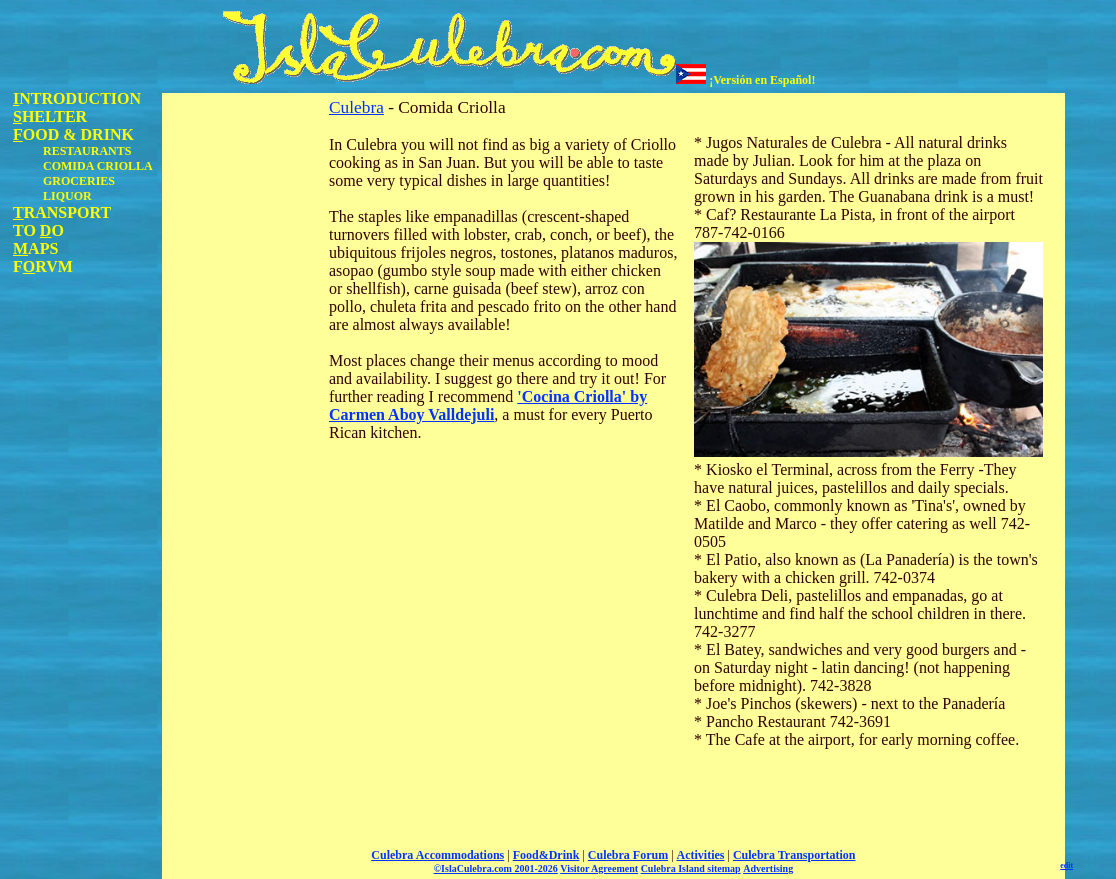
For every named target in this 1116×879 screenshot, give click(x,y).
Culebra (356, 107)
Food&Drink (546, 855)
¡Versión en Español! (745, 80)
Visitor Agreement (599, 868)
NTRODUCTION (77, 98)
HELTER (50, 116)
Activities (701, 855)
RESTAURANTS (87, 151)
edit (1066, 865)
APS (35, 248)
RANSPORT (62, 212)
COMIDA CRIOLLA (98, 166)
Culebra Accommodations (437, 855)
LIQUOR (67, 196)
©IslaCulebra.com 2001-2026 (496, 868)
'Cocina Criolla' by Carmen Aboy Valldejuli (488, 405)
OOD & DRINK (73, 134)
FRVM (43, 266)
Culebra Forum (628, 855)
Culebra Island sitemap (691, 868)
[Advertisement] (242, 393)
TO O (38, 230)
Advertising (768, 868)
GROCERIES (79, 181)
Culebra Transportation (794, 855)
